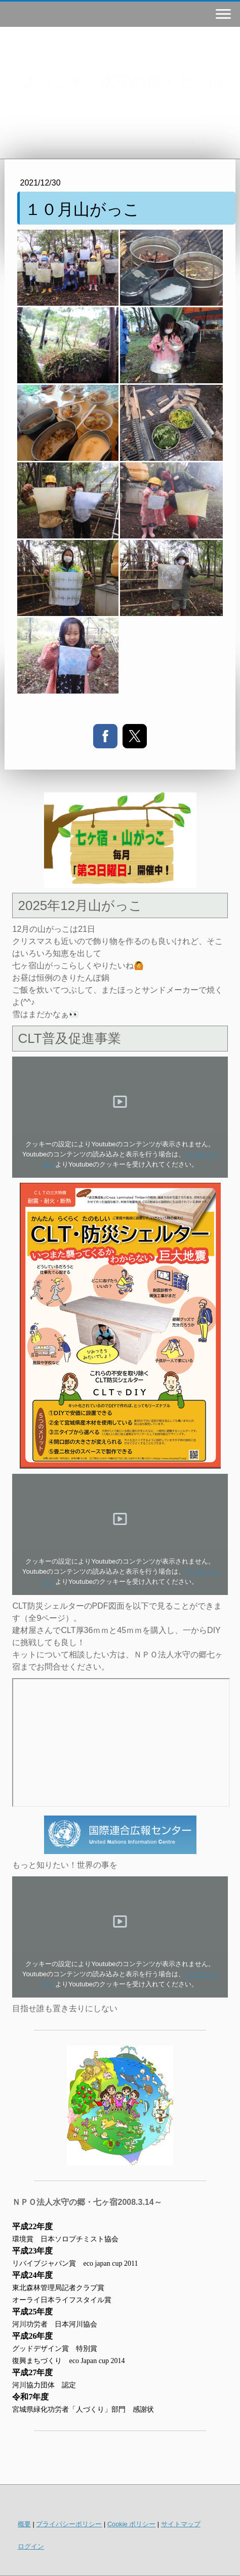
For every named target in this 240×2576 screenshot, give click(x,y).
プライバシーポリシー (69, 2524)
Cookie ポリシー (131, 2524)
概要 (24, 2524)
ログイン (31, 2546)
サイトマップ (181, 2524)
